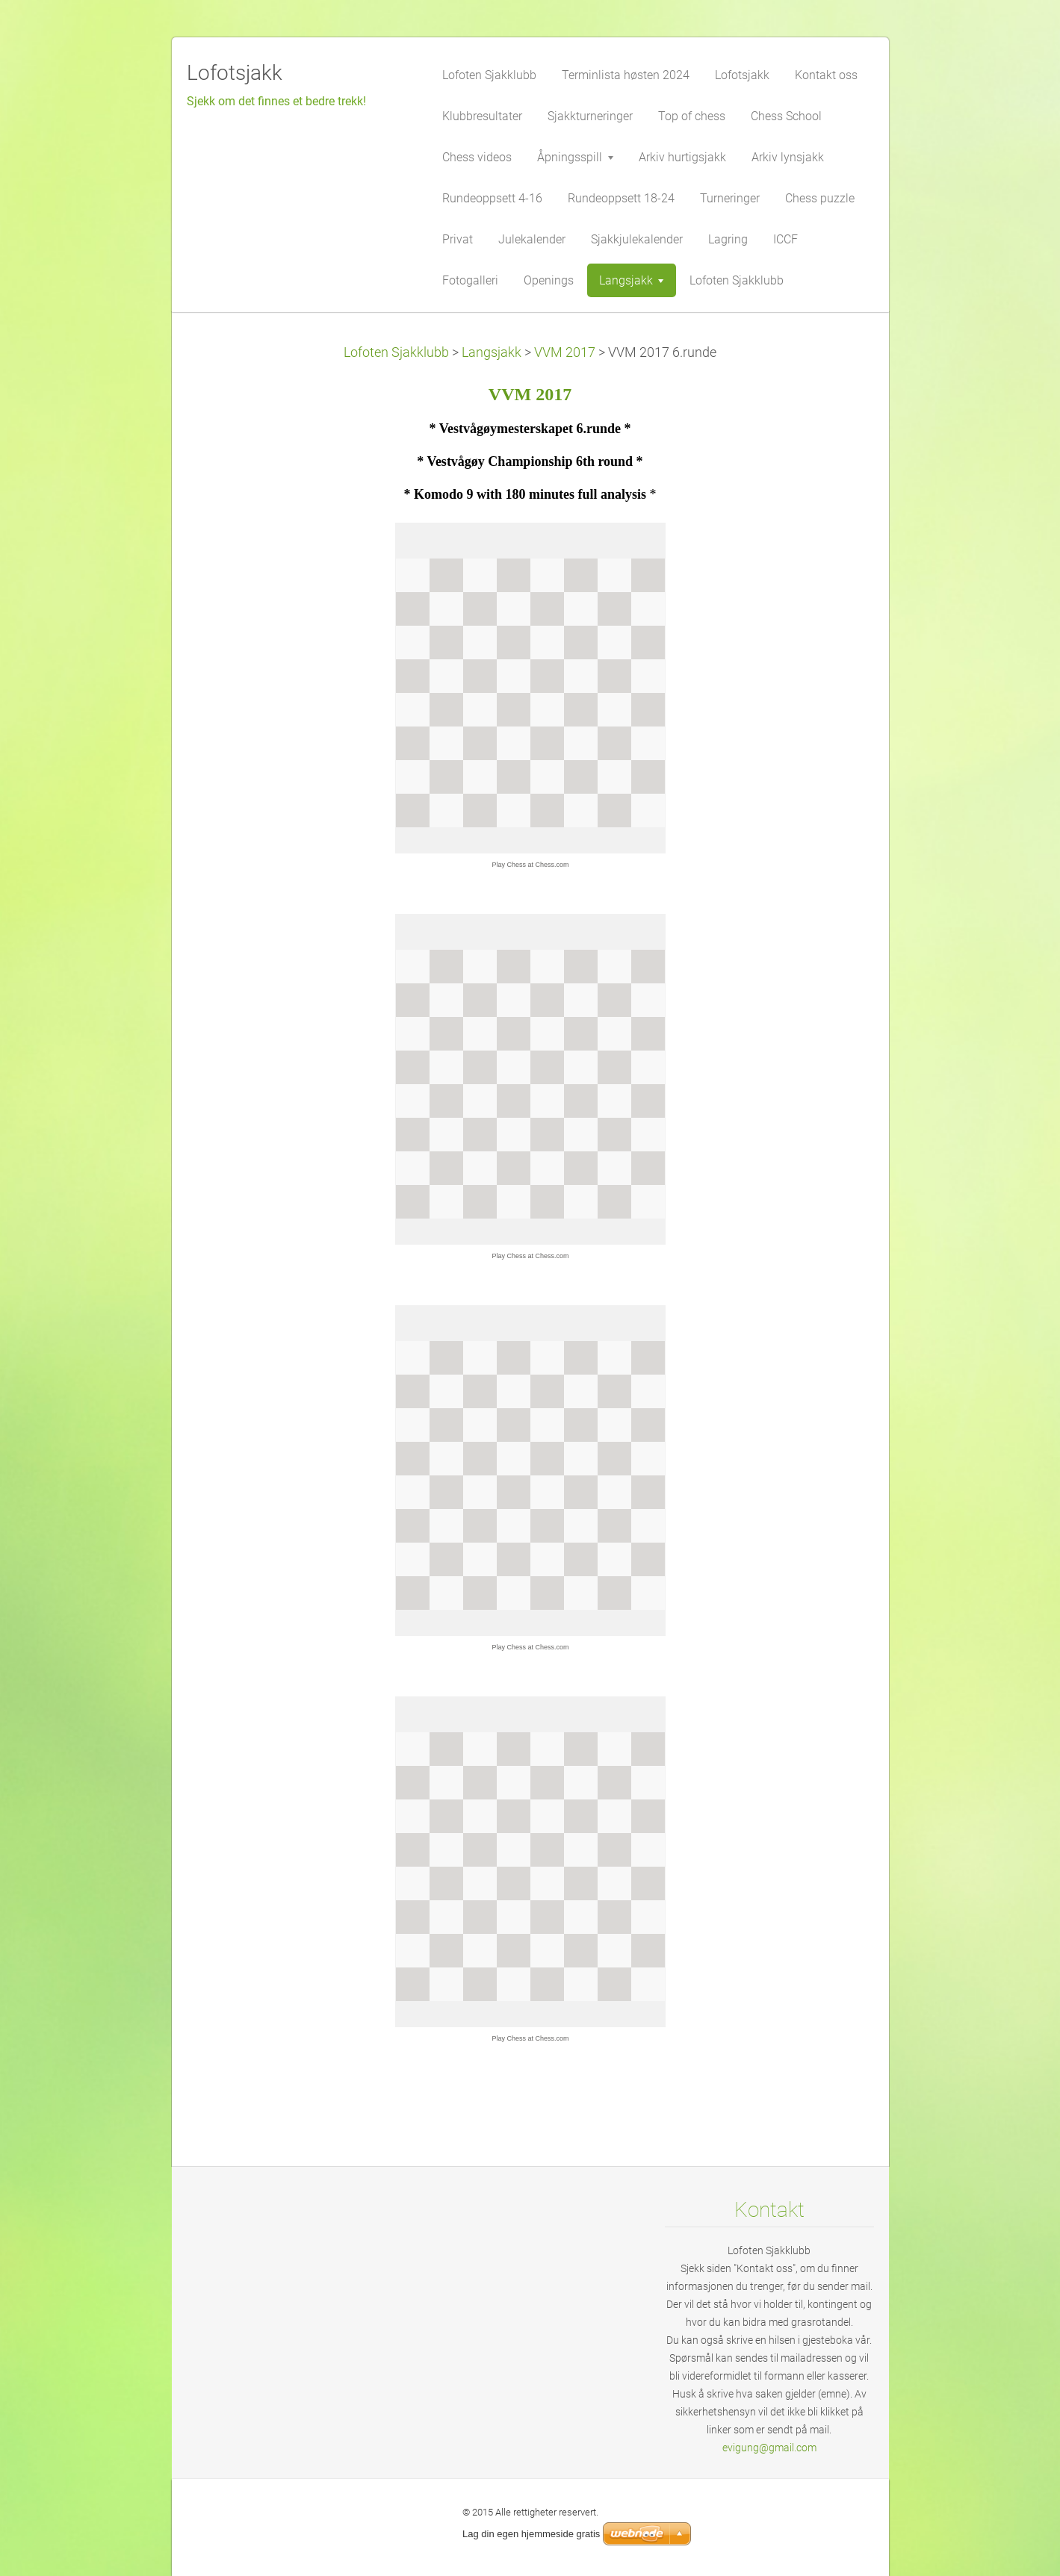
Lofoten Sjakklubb (396, 352)
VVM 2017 (564, 352)
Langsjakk (491, 352)
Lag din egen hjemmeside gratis (531, 2533)
